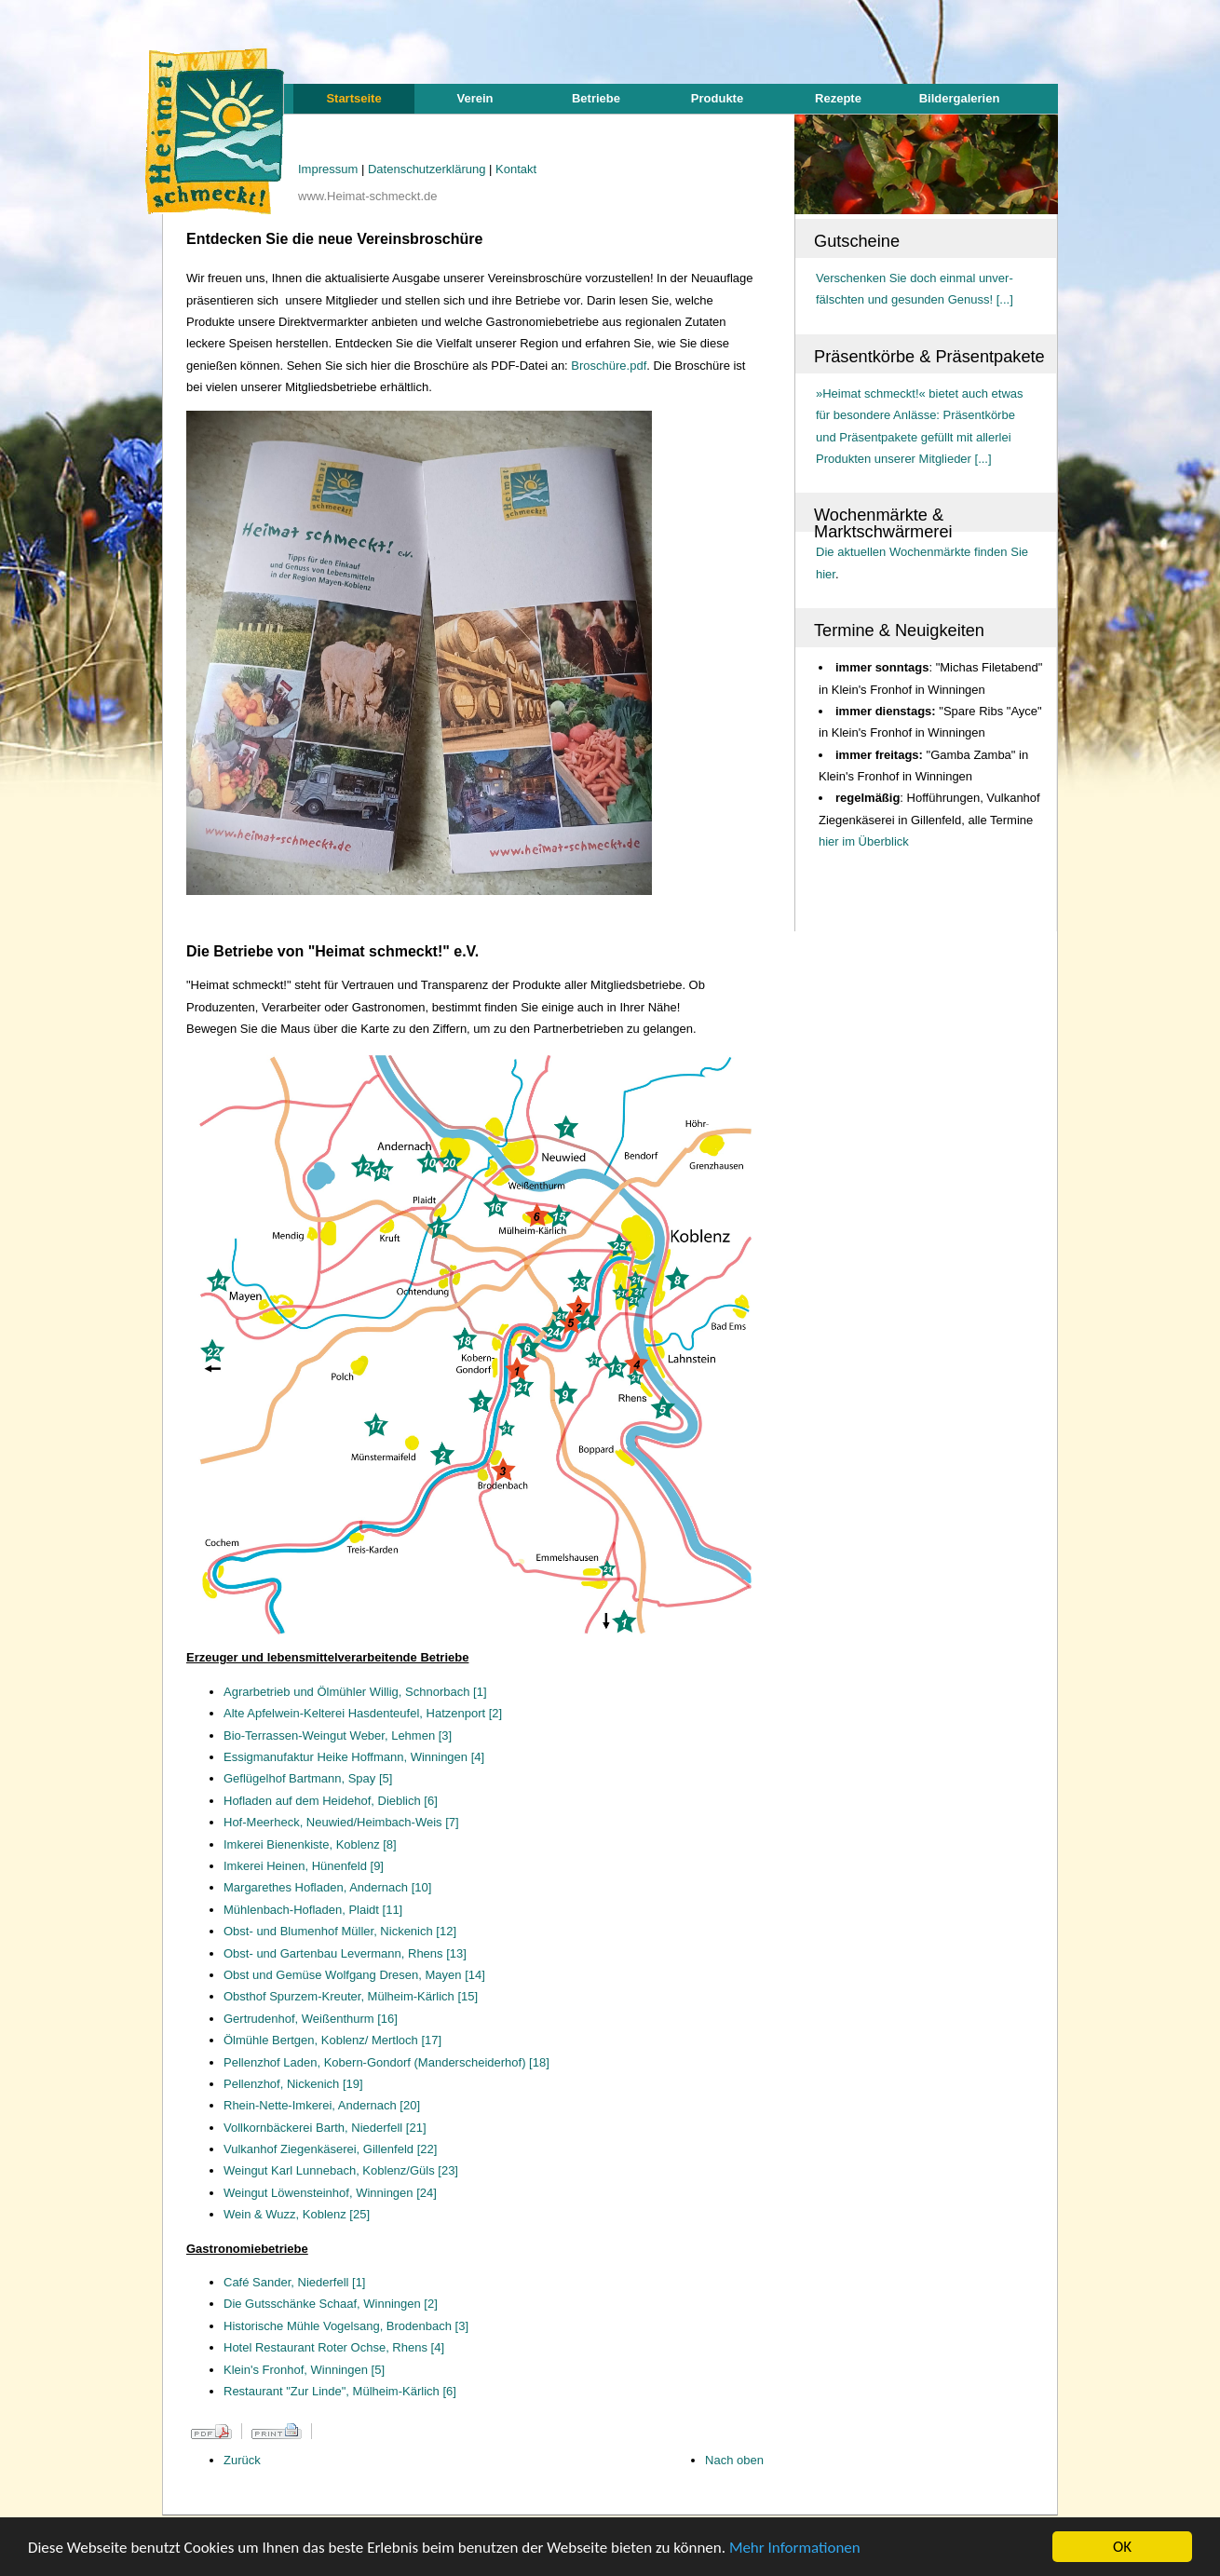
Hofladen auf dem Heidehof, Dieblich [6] (331, 1801)
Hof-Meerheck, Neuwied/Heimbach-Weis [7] (341, 1822)
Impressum (329, 169)
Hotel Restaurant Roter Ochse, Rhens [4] (334, 2347)
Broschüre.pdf (608, 366)
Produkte (717, 98)
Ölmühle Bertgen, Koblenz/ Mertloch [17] (332, 2040)
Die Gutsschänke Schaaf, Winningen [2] (331, 2304)
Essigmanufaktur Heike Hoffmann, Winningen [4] (354, 1757)
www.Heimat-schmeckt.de (368, 196)
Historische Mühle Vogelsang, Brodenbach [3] (346, 2326)
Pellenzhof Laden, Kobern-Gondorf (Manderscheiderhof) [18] (386, 2062)
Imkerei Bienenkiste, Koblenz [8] (310, 1844)
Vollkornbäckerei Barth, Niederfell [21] (325, 2128)
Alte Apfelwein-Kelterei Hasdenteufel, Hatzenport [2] (363, 1713)
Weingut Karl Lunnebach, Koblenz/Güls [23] (341, 2170)
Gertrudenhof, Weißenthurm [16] (311, 2019)
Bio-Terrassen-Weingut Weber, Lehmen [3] (338, 1735)
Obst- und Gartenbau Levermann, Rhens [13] (345, 1953)
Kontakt (515, 169)
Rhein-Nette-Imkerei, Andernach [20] (322, 2105)
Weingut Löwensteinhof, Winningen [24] (330, 2193)
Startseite (353, 98)
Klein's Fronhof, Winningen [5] (304, 2370)
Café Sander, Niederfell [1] (294, 2282)
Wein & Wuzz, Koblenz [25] (297, 2214)
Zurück (242, 2460)
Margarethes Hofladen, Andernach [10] (327, 1887)
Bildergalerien (959, 98)
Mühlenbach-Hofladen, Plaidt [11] (313, 1910)
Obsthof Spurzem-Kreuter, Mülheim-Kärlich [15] (351, 1996)
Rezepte (838, 98)
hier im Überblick (864, 841)
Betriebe (596, 98)
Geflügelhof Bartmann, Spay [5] (308, 1778)
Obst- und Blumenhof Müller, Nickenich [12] (340, 1931)
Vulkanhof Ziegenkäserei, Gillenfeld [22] (330, 2149)
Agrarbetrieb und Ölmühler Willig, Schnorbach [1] (355, 1692)
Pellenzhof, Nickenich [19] (293, 2084)
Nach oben (734, 2460)
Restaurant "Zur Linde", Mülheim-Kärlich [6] (340, 2391)
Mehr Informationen (795, 2548)
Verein (474, 98)
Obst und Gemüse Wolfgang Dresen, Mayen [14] (354, 1975)
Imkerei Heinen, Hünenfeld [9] (304, 1866)
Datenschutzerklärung (428, 169)
